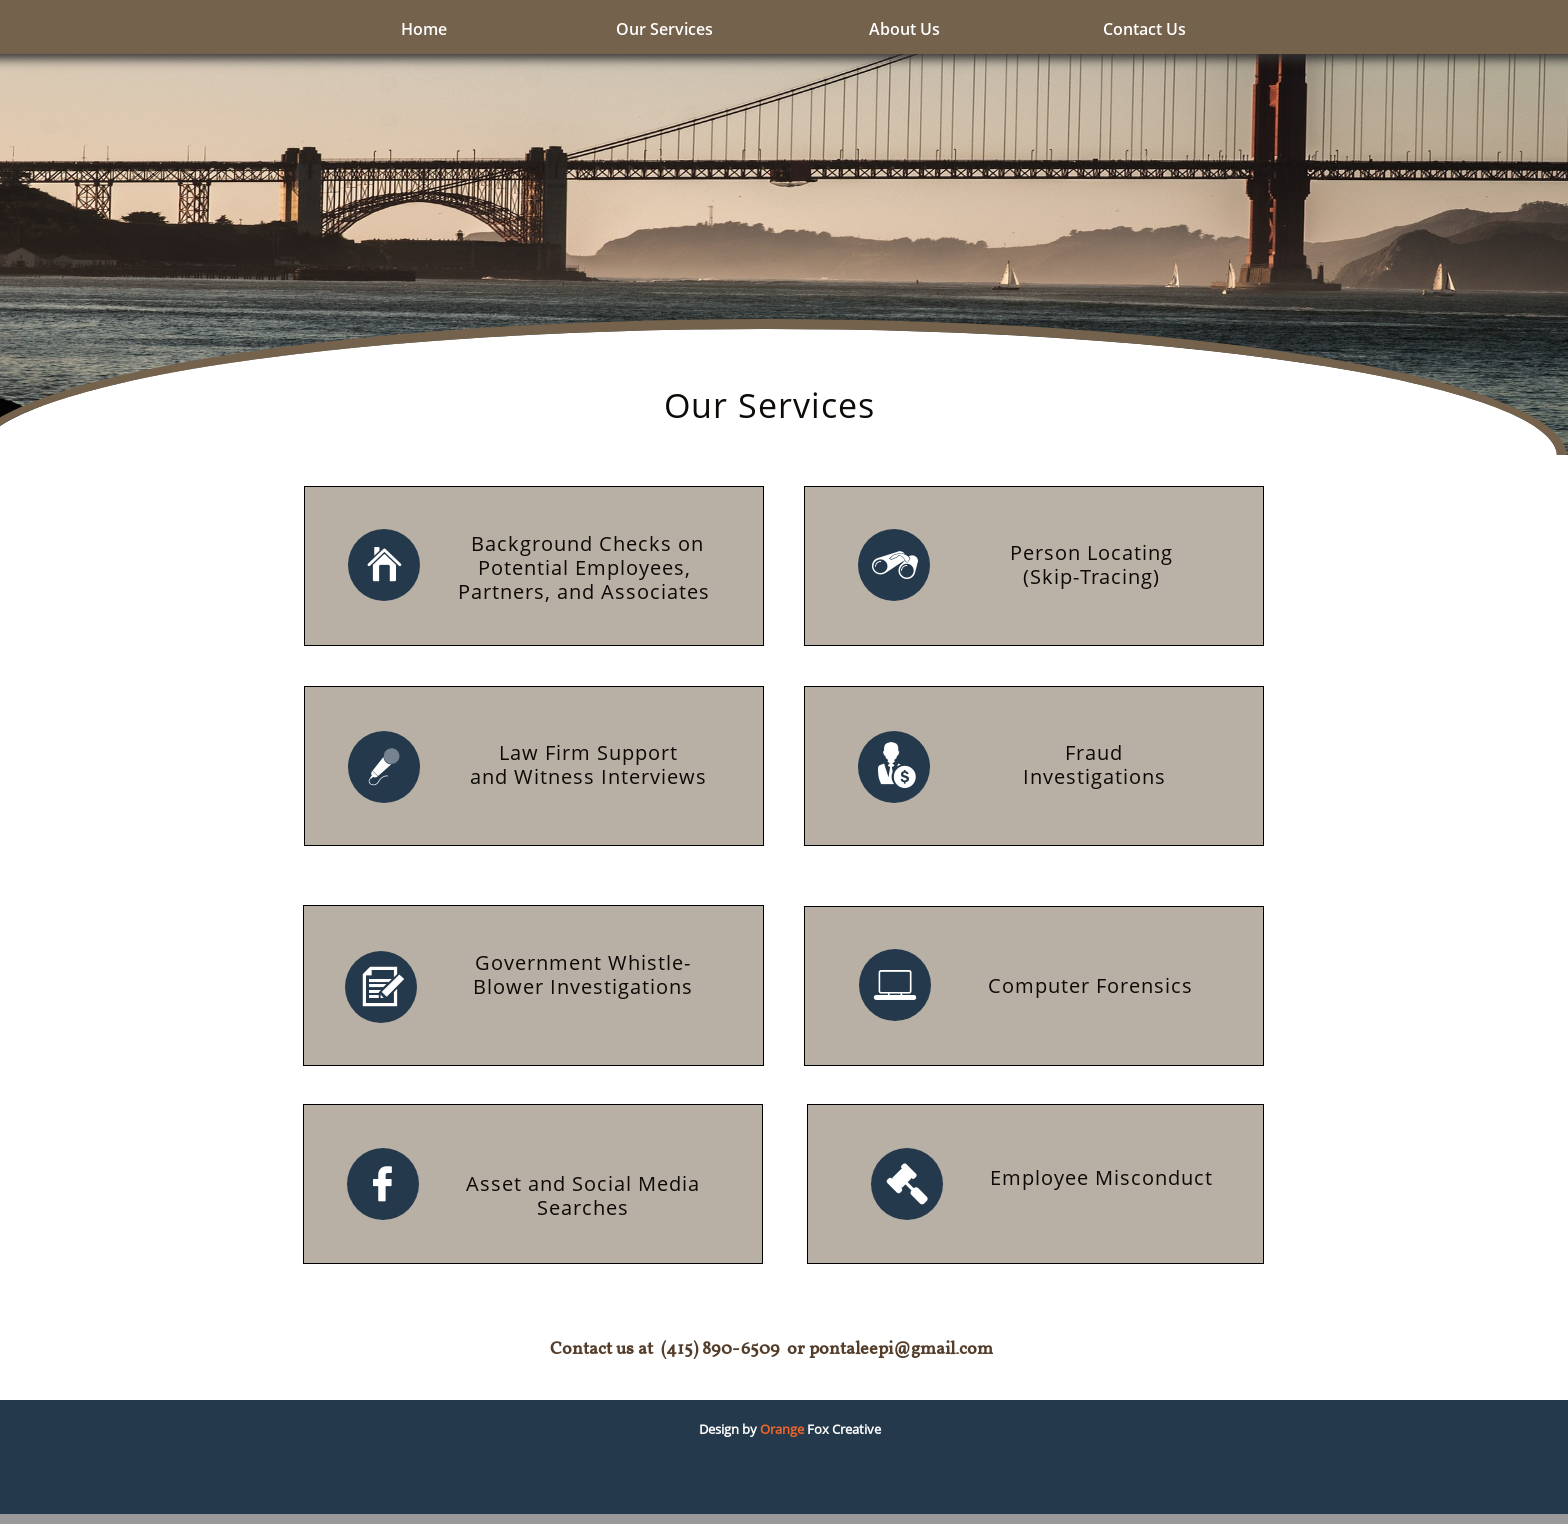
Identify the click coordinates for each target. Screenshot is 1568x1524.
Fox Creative (842, 1429)
